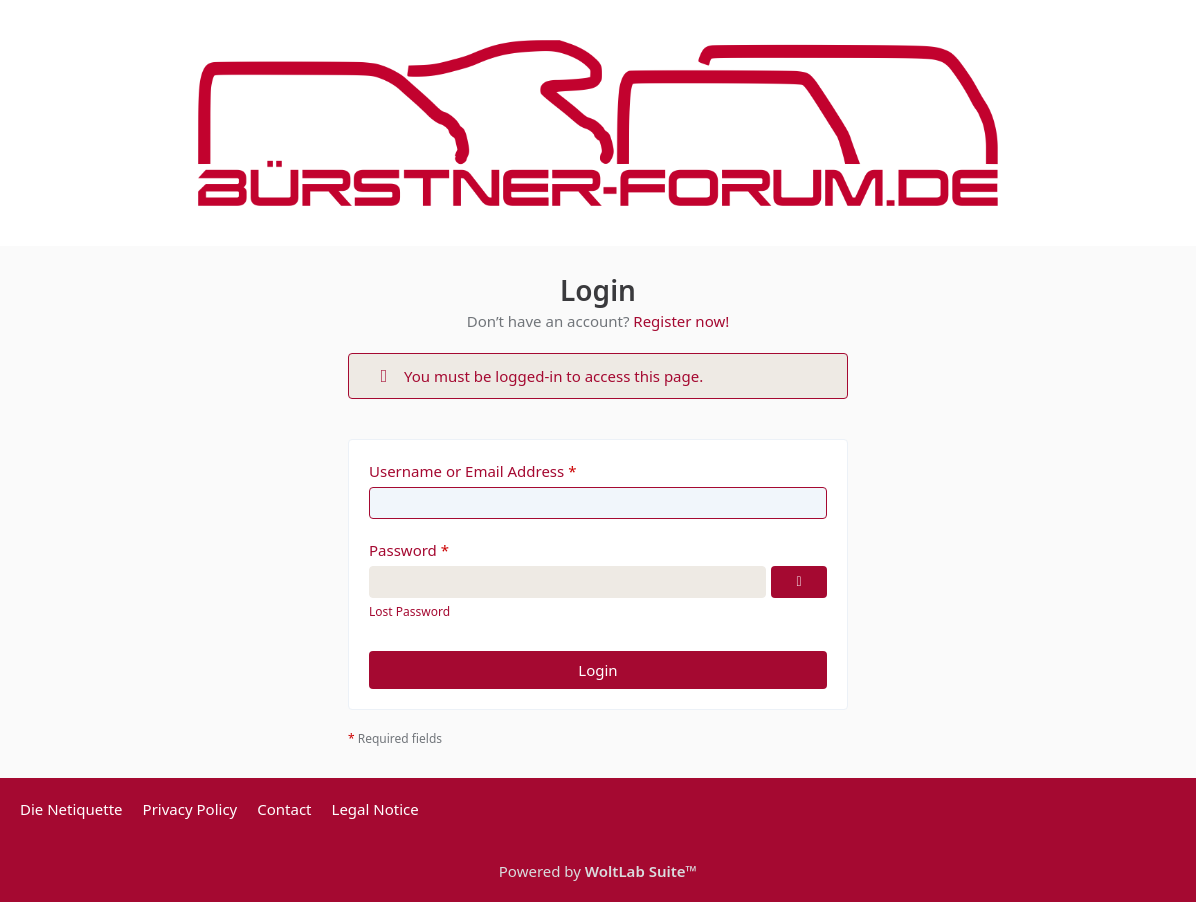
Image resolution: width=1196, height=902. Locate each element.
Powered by (598, 871)
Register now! (681, 321)
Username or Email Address (466, 471)
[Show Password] (799, 582)
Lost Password (409, 611)
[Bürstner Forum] (598, 123)
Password (403, 550)
